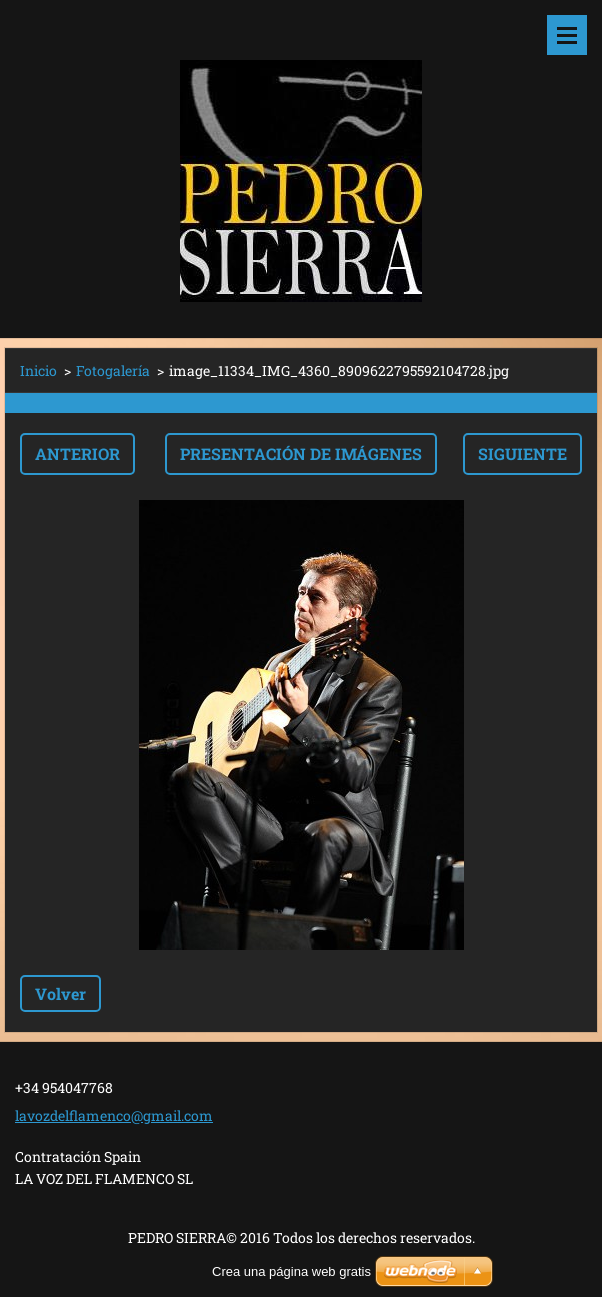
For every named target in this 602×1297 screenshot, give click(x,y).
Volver (60, 993)
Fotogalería (113, 370)
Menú (567, 35)
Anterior (77, 453)
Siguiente (522, 453)
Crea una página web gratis (291, 1271)
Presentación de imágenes (301, 453)
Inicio (38, 370)
